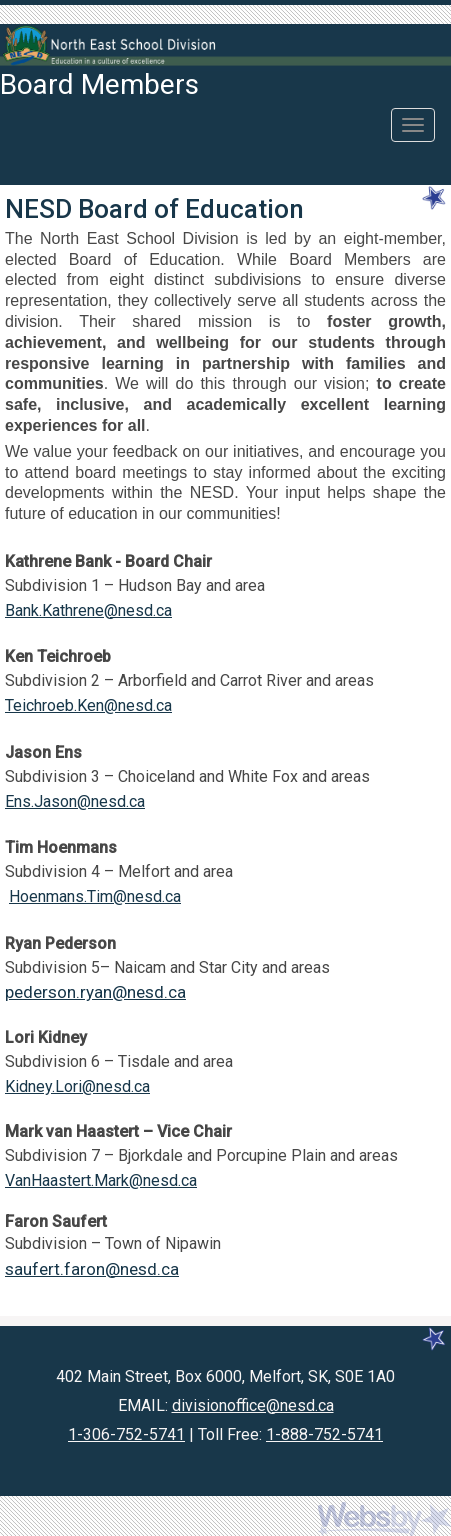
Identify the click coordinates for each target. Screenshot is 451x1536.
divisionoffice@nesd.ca (253, 1405)
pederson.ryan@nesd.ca (95, 992)
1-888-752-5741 (324, 1434)
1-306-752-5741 (126, 1434)
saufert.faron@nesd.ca (92, 1269)
